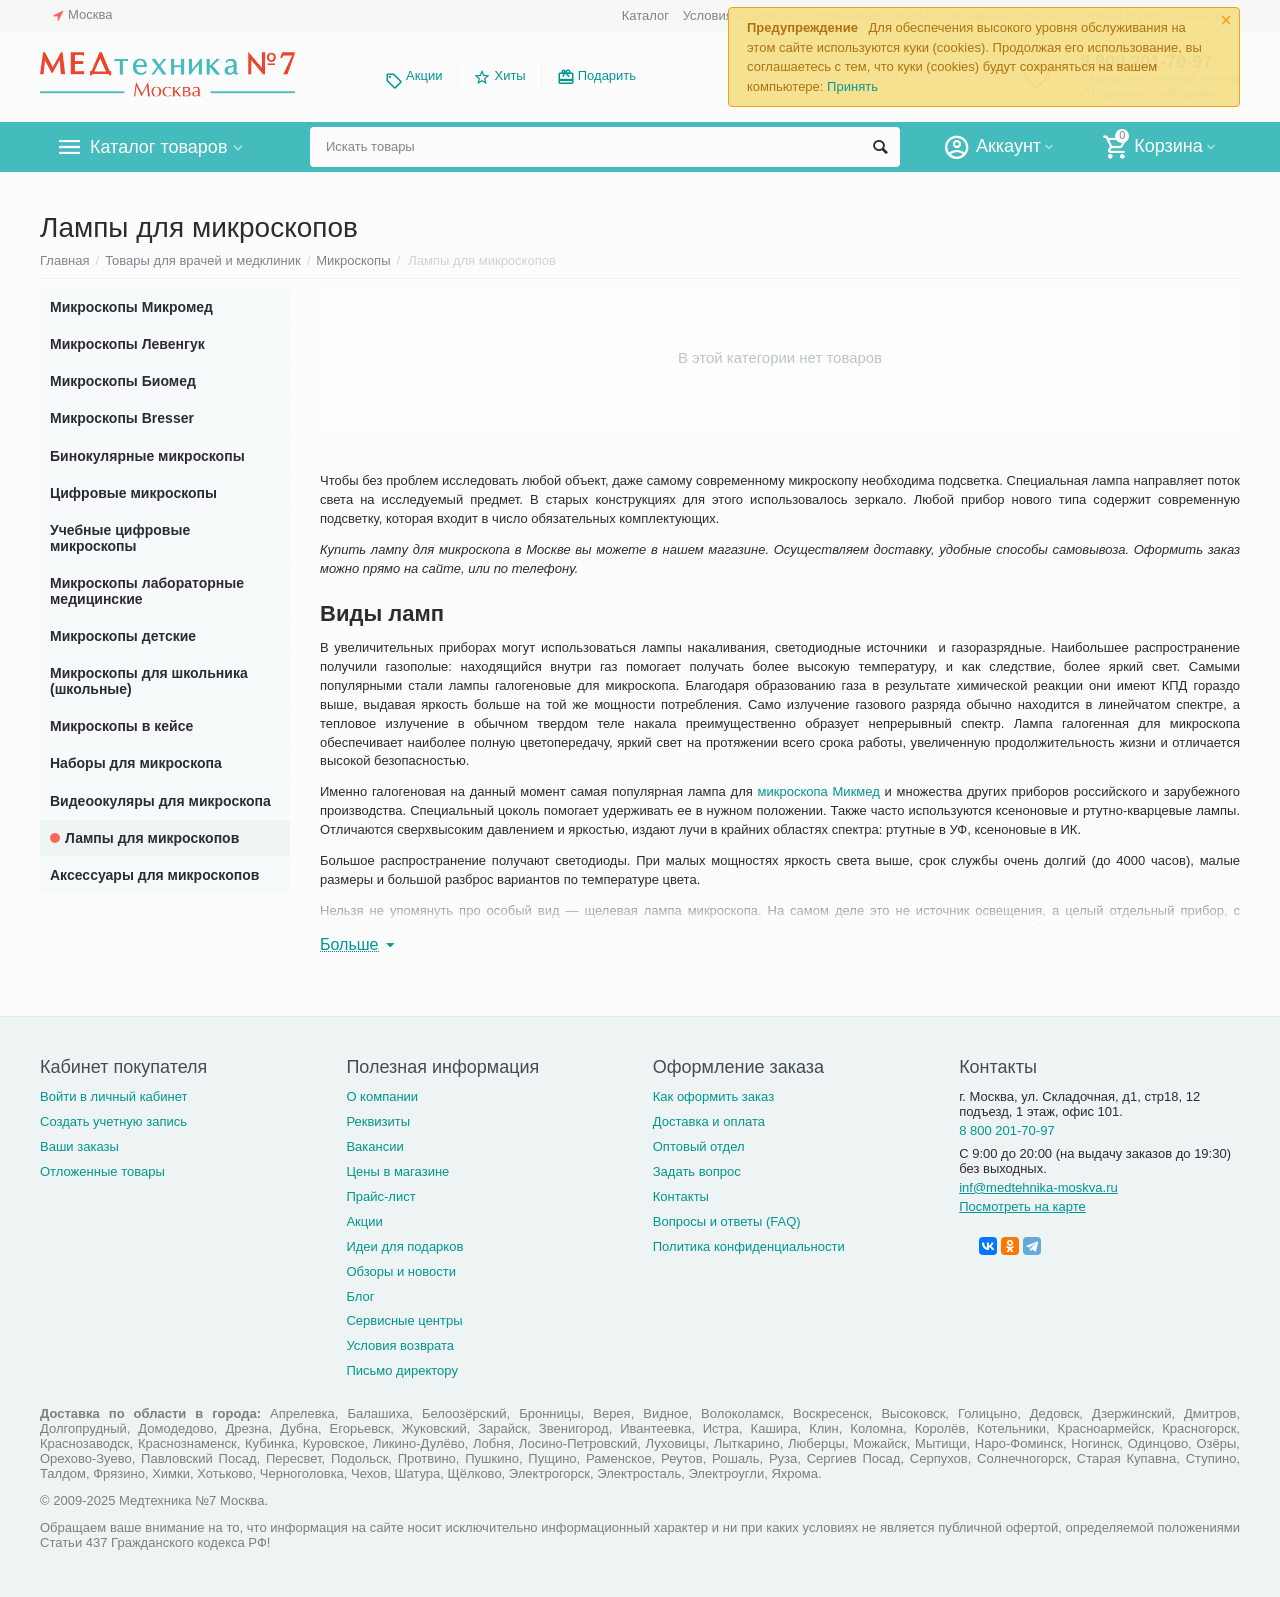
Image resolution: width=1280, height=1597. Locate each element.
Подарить (607, 75)
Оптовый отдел (699, 1146)
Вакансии (374, 1146)
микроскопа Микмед (819, 791)
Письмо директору (402, 1370)
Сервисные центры (404, 1320)
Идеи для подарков (404, 1246)
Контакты (681, 1196)
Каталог (645, 15)
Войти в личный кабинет (114, 1096)
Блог (360, 1296)
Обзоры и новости (401, 1271)
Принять (852, 86)
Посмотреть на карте (1022, 1206)
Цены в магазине (397, 1171)
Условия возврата (400, 1345)
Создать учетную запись (113, 1121)
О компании (382, 1096)
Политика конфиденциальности (749, 1246)
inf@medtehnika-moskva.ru (1038, 1187)
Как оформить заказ (713, 1096)
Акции (424, 75)
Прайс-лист (380, 1196)
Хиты (509, 75)
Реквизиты (378, 1121)
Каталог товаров (158, 147)
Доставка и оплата (709, 1121)
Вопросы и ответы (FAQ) (727, 1221)
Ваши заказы (79, 1146)
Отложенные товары (102, 1171)
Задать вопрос (697, 1171)
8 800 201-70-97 (1007, 1130)
